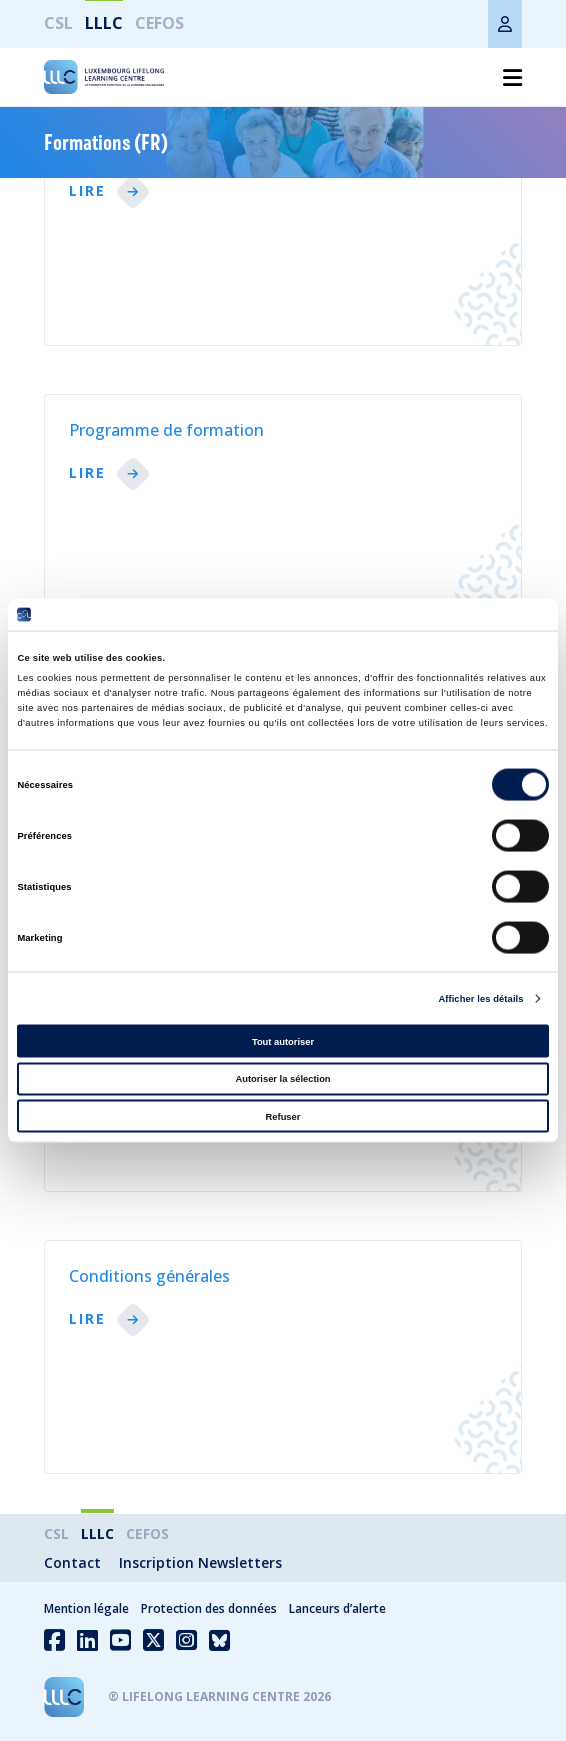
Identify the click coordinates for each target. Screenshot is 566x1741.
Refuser (283, 1116)
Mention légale (86, 1608)
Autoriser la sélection (282, 1079)
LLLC (104, 23)
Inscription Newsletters (200, 1562)
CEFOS (159, 23)
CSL (58, 23)
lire (87, 191)
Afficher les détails (480, 999)
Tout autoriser (283, 1041)
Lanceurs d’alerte (337, 1608)
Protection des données (209, 1608)
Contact (72, 1562)
